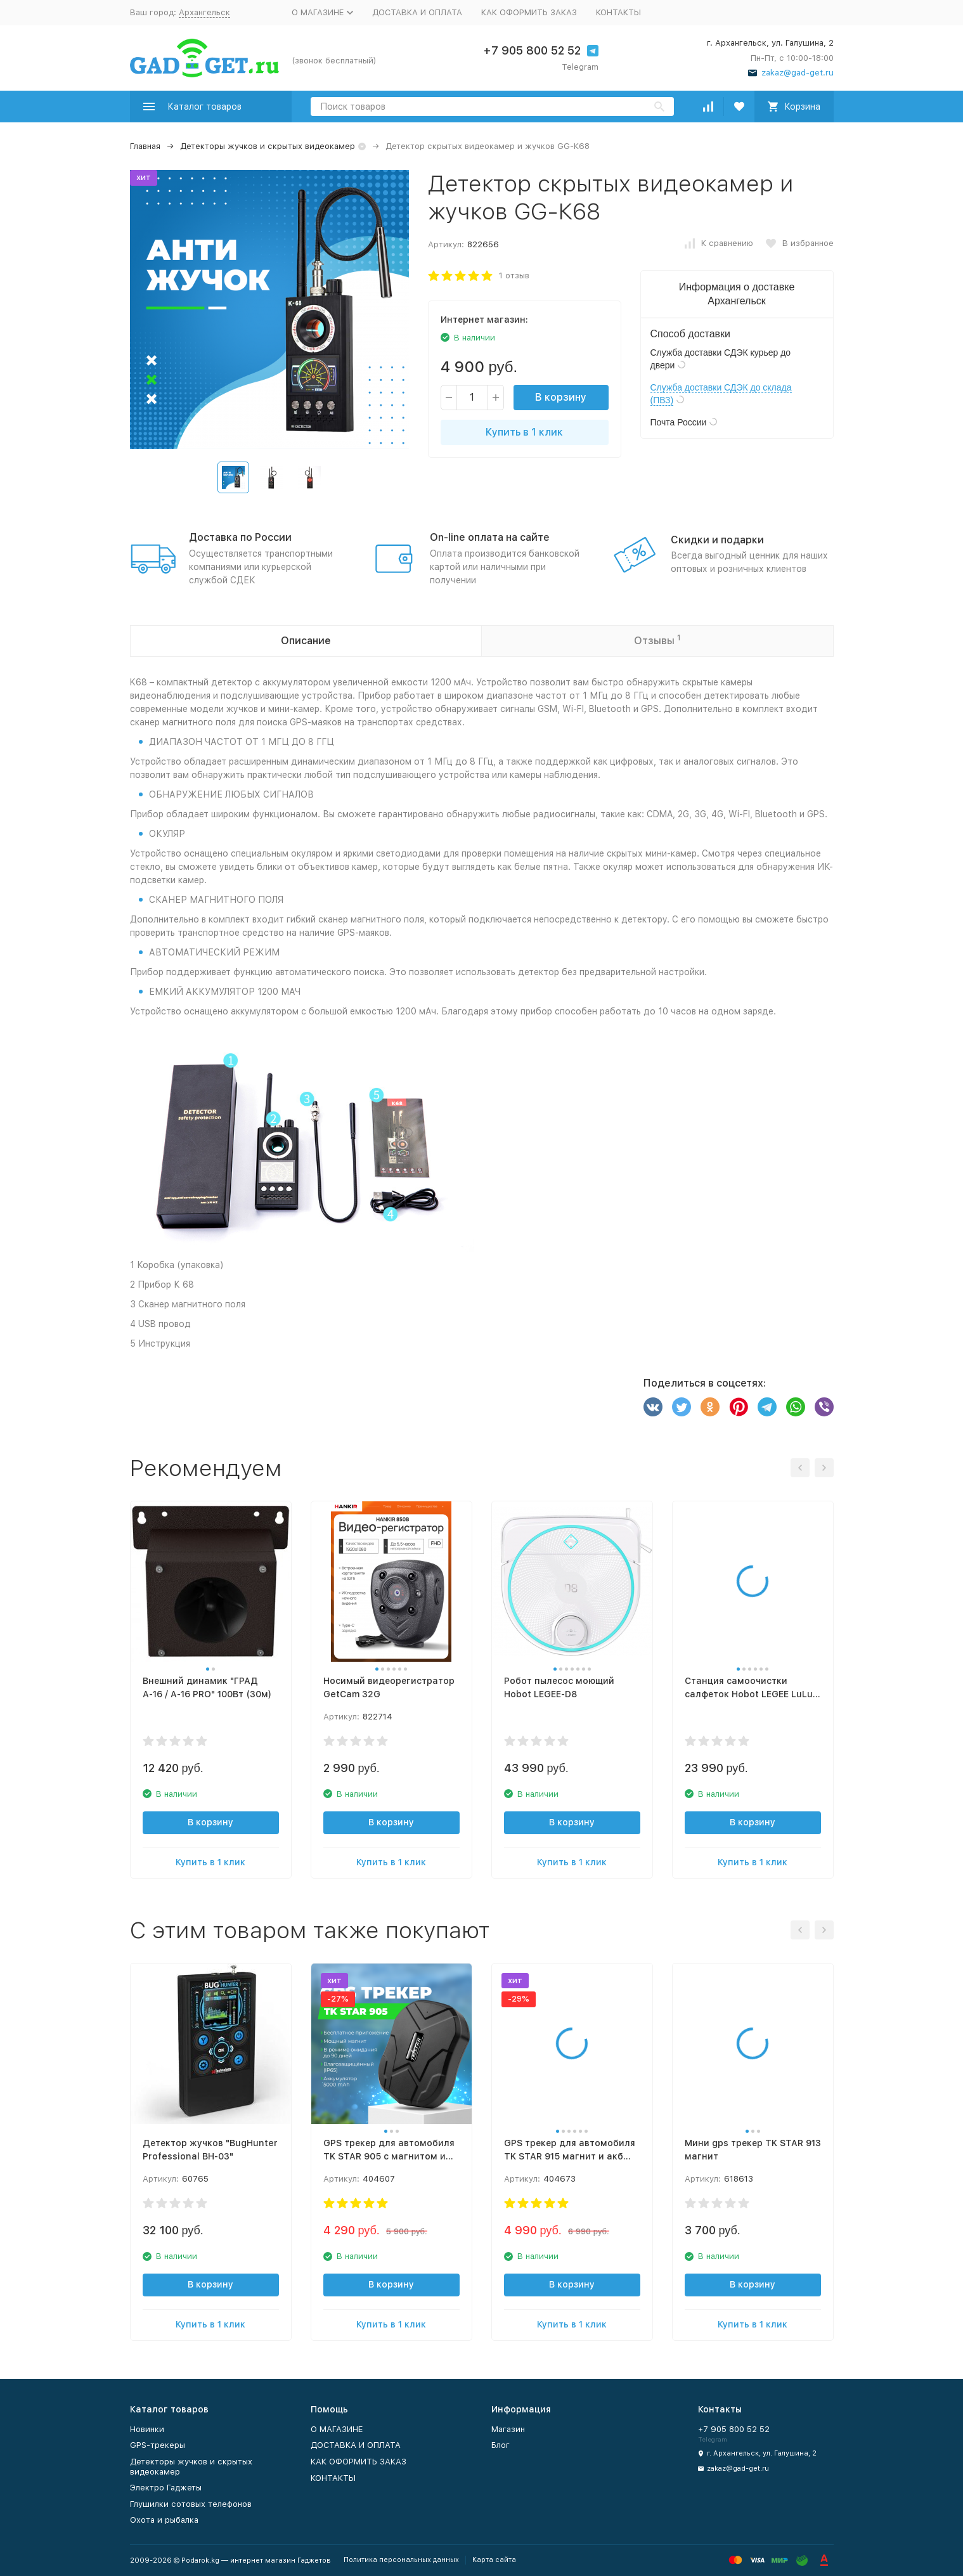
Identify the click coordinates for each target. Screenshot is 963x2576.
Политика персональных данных (401, 2560)
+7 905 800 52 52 (532, 50)
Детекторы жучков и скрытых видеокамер (267, 146)
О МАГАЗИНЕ (337, 2429)
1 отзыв (514, 275)
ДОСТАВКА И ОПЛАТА (417, 12)
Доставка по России (240, 537)
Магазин (508, 2429)
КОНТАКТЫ (618, 12)
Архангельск (204, 12)
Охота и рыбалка (164, 2520)
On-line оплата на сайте (490, 537)
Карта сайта (494, 2560)
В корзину (560, 397)
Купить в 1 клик (524, 432)
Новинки (147, 2429)
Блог (500, 2445)
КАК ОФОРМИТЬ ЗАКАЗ (529, 12)
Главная (145, 146)
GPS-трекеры (157, 2445)
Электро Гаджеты (166, 2487)
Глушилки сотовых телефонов (191, 2504)
